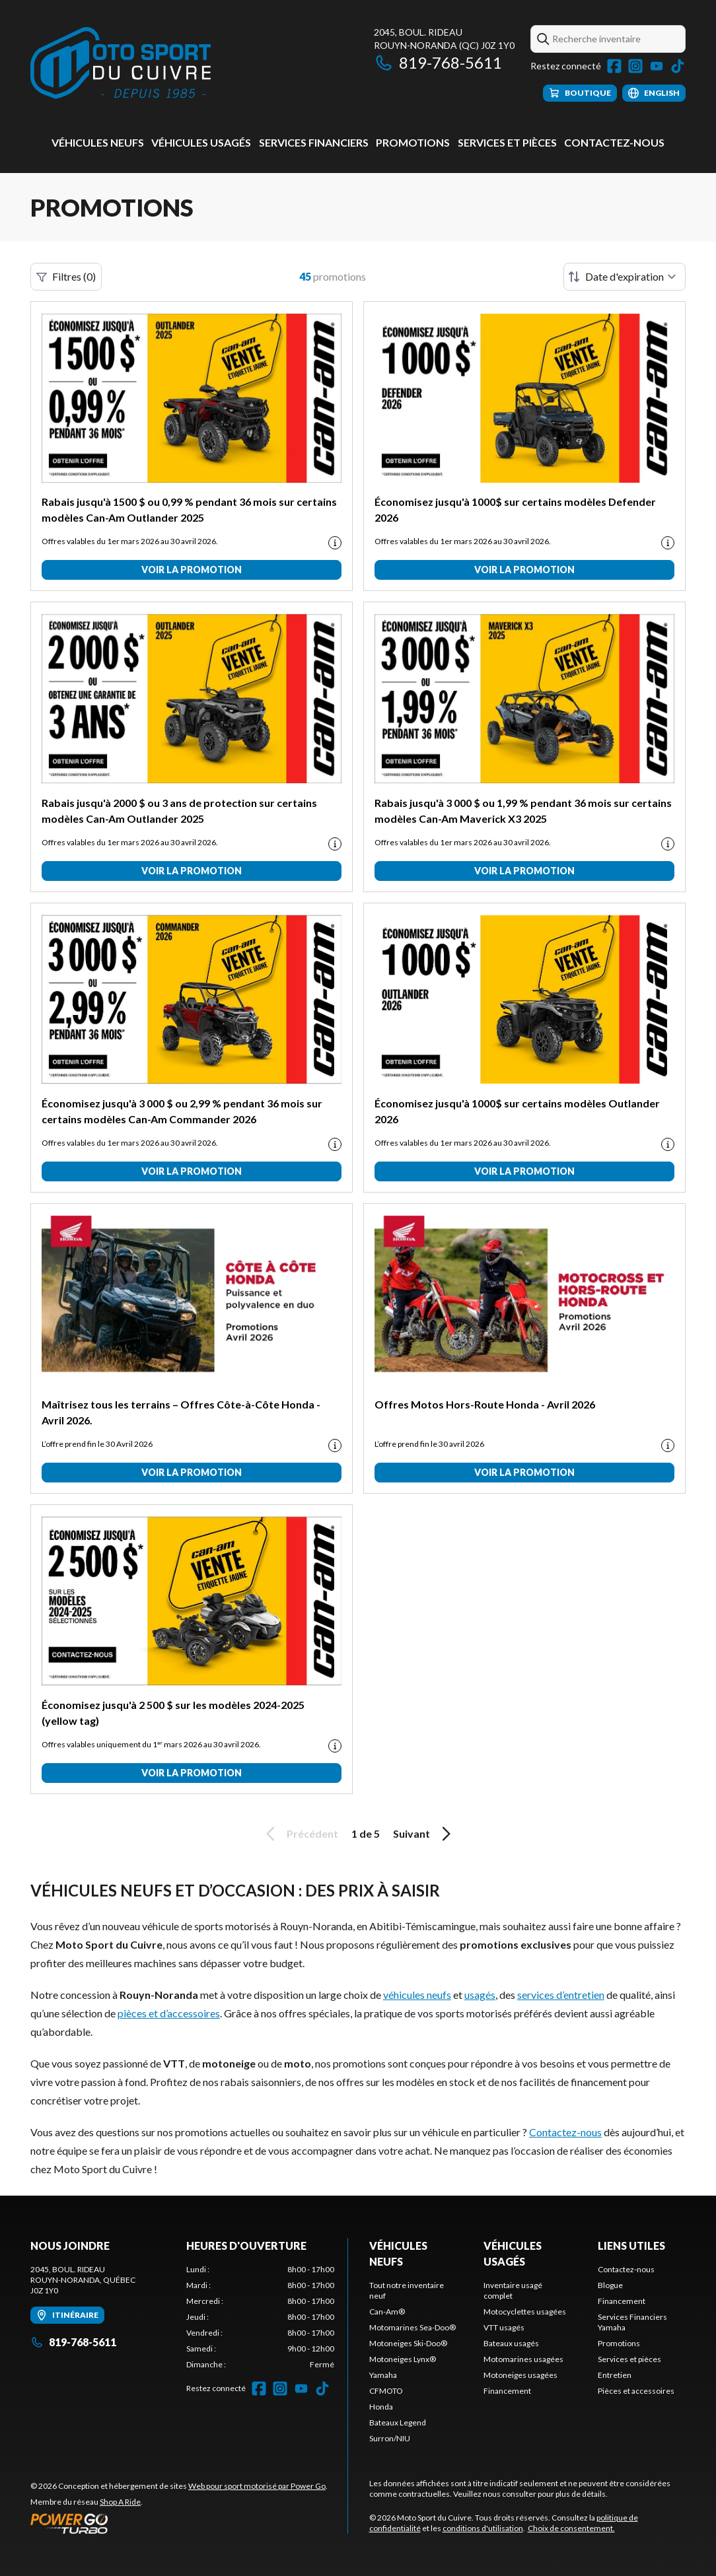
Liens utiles (631, 2245)
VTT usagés (503, 2327)
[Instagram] (635, 66)
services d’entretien (560, 1994)
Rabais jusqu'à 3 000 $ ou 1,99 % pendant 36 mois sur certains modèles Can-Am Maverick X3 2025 (523, 810)
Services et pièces (507, 142)
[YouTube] (656, 66)
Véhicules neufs (98, 142)
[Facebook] (614, 66)
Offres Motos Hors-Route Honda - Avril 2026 (485, 1404)
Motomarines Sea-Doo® (412, 2327)
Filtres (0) (66, 277)
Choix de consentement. (571, 2528)
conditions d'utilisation (483, 2528)
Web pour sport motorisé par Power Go (257, 2486)
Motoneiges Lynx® (402, 2359)
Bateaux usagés (511, 2343)
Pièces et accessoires (636, 2391)
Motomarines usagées (523, 2359)
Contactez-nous (614, 142)
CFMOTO (386, 2391)
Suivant (424, 1834)
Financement (507, 2391)
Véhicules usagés (201, 142)
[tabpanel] (260, 2317)
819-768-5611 (438, 62)
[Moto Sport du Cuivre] (120, 63)
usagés (479, 1994)
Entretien (614, 2375)
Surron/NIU (389, 2438)
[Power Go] (179, 2523)
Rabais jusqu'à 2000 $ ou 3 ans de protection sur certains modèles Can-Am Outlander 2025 (179, 810)
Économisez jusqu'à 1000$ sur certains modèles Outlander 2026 (517, 1111)
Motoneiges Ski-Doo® (408, 2343)
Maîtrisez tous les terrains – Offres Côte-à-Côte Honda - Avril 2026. (181, 1412)
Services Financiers (314, 142)
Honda (381, 2407)
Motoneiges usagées (520, 2375)
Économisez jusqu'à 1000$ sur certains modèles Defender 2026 (515, 509)
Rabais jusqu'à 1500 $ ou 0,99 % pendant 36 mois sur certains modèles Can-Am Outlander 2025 (189, 509)
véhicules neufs (417, 1994)
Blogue (610, 2285)
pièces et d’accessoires (169, 2013)
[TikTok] (678, 66)
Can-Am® (387, 2311)
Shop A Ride (120, 2502)
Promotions (413, 142)
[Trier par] (624, 277)
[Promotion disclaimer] (334, 542)
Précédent (300, 1834)
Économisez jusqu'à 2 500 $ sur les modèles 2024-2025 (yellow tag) (173, 1712)
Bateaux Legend (397, 2422)
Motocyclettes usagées (524, 2311)
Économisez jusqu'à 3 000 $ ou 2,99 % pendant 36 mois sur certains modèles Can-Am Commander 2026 (182, 1111)
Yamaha (383, 2375)
